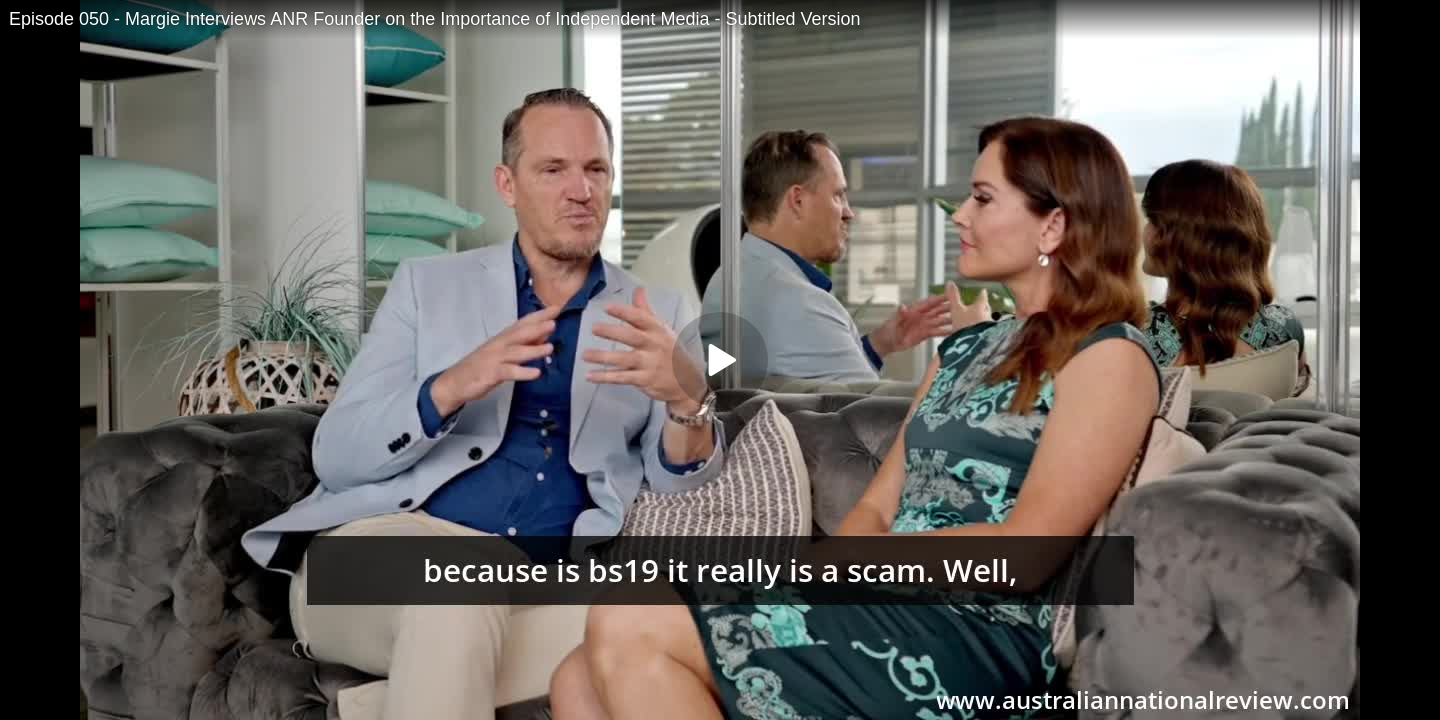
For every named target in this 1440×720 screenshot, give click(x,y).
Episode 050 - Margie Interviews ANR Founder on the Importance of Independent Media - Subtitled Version (435, 19)
